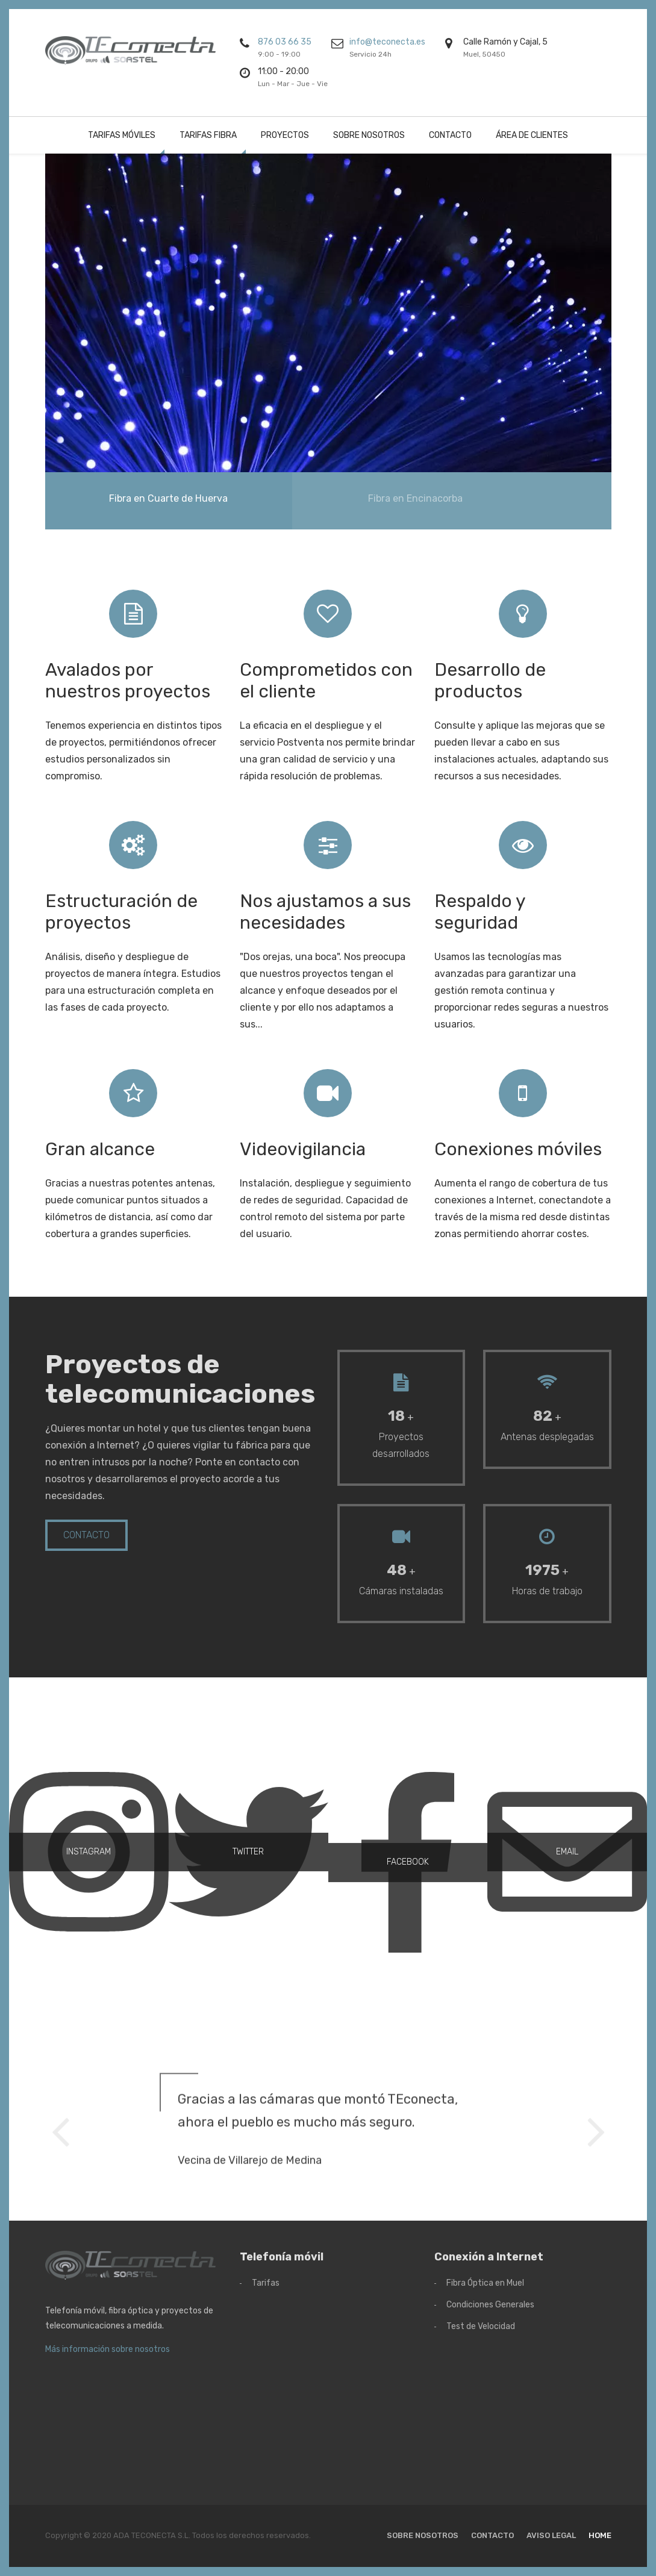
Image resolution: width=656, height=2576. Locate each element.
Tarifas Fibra (208, 135)
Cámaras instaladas (401, 1591)
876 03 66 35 (284, 42)
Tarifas (266, 2283)
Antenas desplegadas (547, 1436)
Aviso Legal (551, 2535)
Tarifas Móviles (121, 135)
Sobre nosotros (369, 135)
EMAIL (567, 1728)
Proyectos (285, 135)
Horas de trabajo (547, 1591)
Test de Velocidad (480, 2326)
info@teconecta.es (387, 42)
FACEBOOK (408, 1738)
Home (600, 2535)
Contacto (450, 135)
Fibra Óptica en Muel (485, 2283)
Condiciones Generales (490, 2305)
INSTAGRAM (88, 1728)
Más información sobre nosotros (107, 2349)
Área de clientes (532, 135)
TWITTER (248, 1728)
